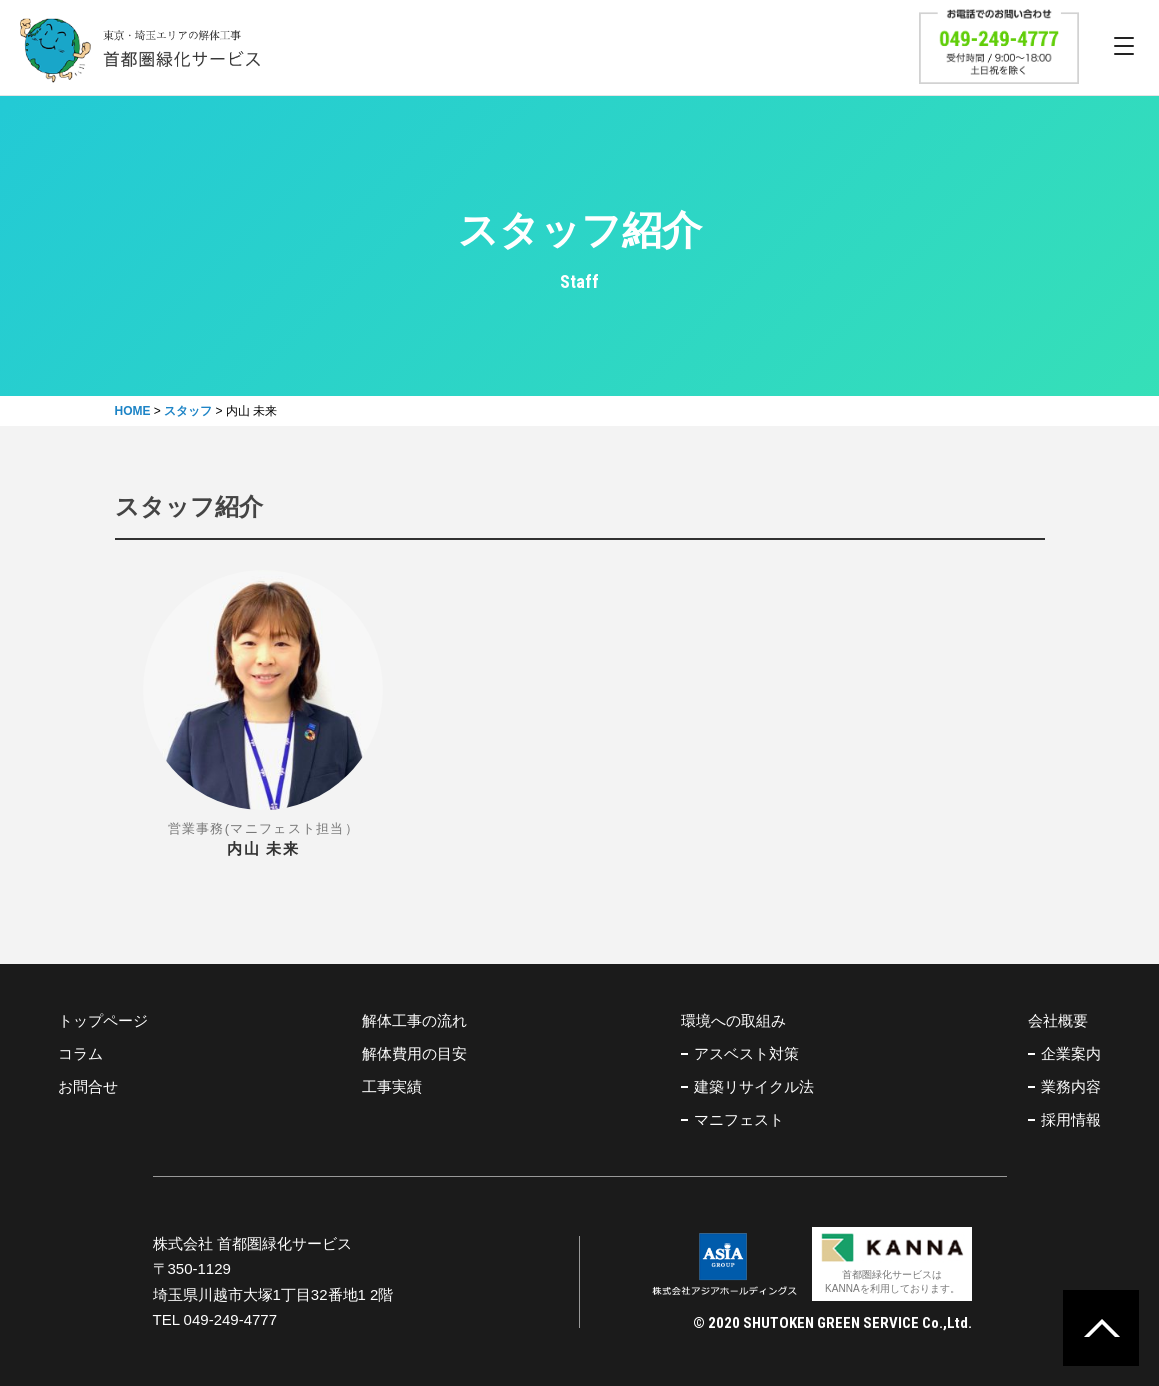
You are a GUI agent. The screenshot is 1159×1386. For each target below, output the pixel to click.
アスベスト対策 (746, 1053)
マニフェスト (739, 1119)
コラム (80, 1053)
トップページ (103, 1020)
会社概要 (1058, 1020)
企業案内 (1071, 1053)
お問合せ (88, 1086)
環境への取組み (733, 1020)
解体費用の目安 (414, 1053)
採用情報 (1071, 1119)
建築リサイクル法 (754, 1086)
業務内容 (1071, 1086)
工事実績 (392, 1086)
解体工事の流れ (414, 1020)
